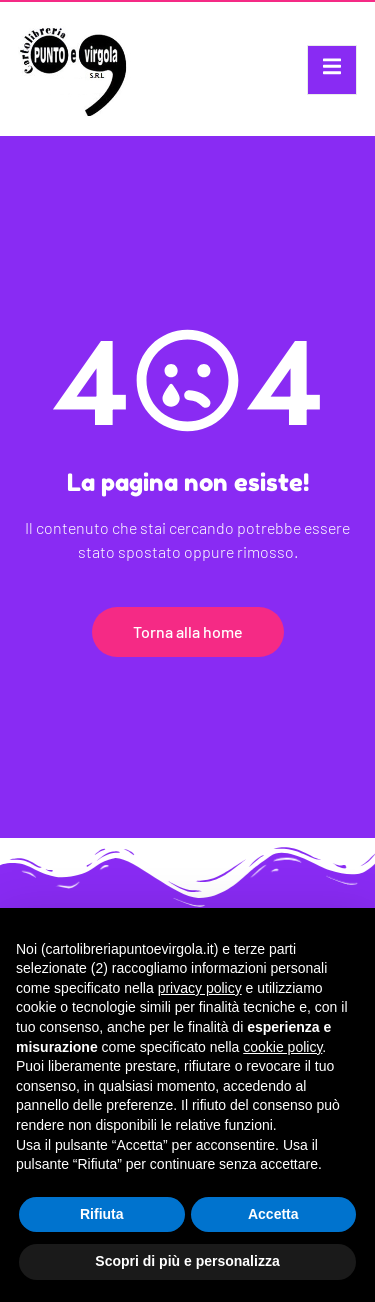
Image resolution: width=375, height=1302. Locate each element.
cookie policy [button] (282, 1047)
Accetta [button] (273, 1214)
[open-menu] (332, 70)
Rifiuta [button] (102, 1214)
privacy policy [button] (200, 988)
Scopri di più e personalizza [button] (187, 1261)
